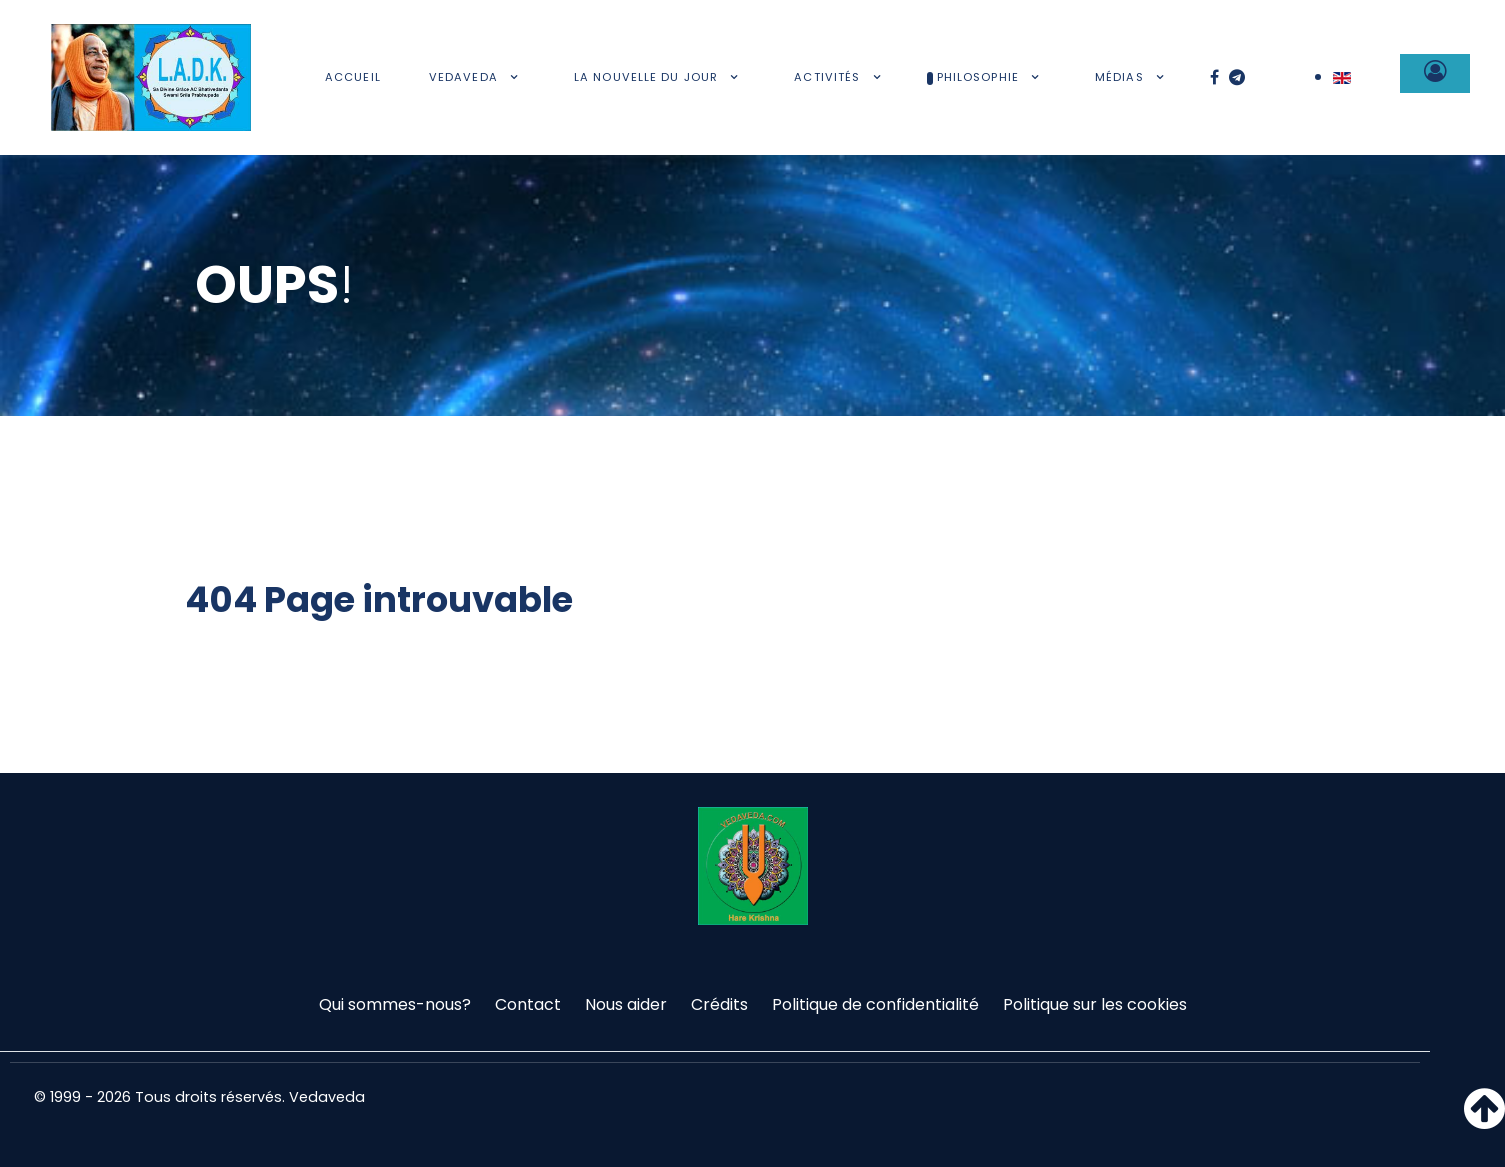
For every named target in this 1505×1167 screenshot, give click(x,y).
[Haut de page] (1484, 1120)
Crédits (719, 1004)
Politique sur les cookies (1095, 1004)
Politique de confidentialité (875, 1004)
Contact (528, 1004)
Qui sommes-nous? (395, 1004)
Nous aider (626, 1004)
